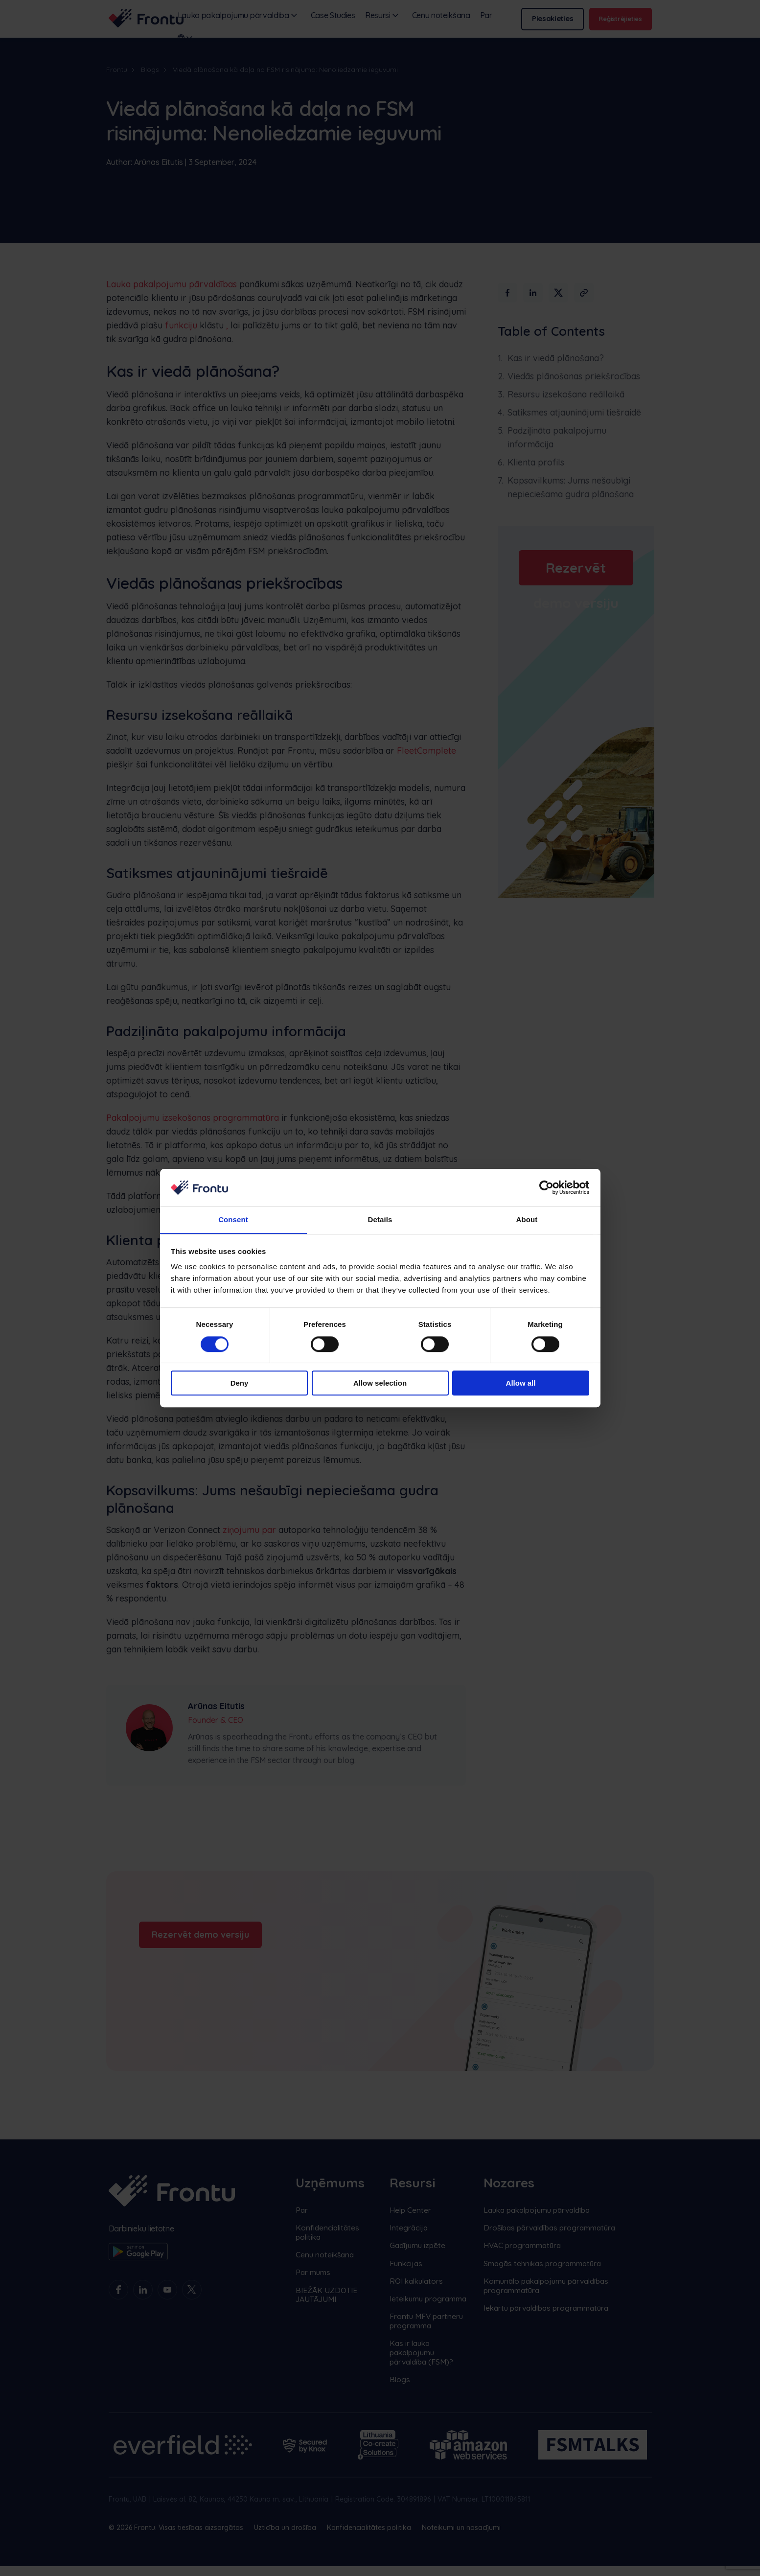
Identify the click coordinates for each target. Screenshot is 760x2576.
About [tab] (527, 1219)
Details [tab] (380, 1219)
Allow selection (380, 1383)
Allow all (521, 1383)
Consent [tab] (233, 1219)
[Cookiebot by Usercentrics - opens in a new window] (546, 1187)
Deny (239, 1383)
